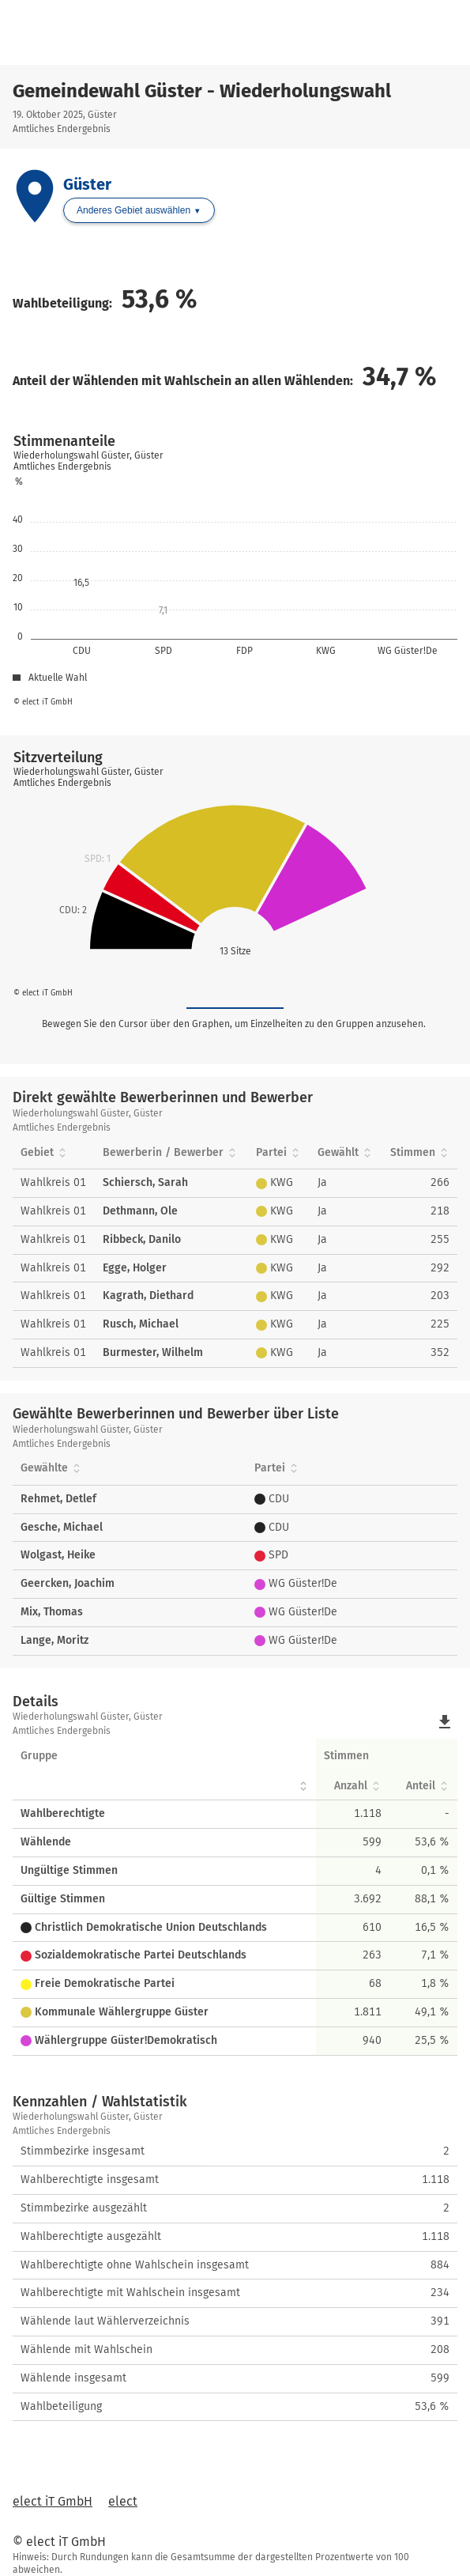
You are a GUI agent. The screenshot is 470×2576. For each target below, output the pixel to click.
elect (122, 2501)
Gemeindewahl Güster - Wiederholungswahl (202, 91)
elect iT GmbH (52, 2501)
